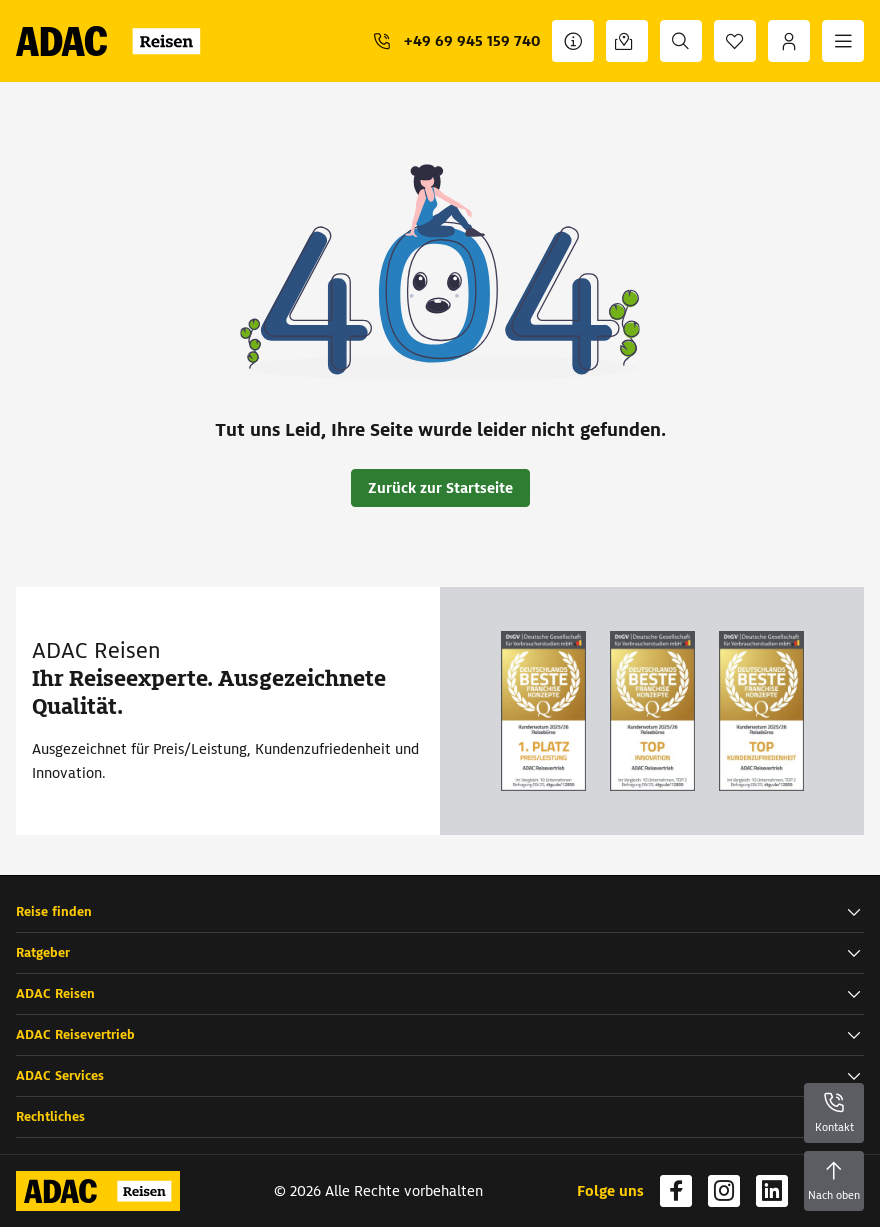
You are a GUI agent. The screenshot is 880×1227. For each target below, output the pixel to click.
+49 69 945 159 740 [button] (472, 41)
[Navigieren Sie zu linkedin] (772, 1191)
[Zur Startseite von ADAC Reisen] (114, 41)
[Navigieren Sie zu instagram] (724, 1191)
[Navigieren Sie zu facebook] (676, 1191)
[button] (440, 912)
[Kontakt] (573, 41)
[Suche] (681, 41)
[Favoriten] (735, 41)
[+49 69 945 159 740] (456, 41)
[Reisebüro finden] (627, 41)
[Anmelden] (789, 41)
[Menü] (843, 41)
